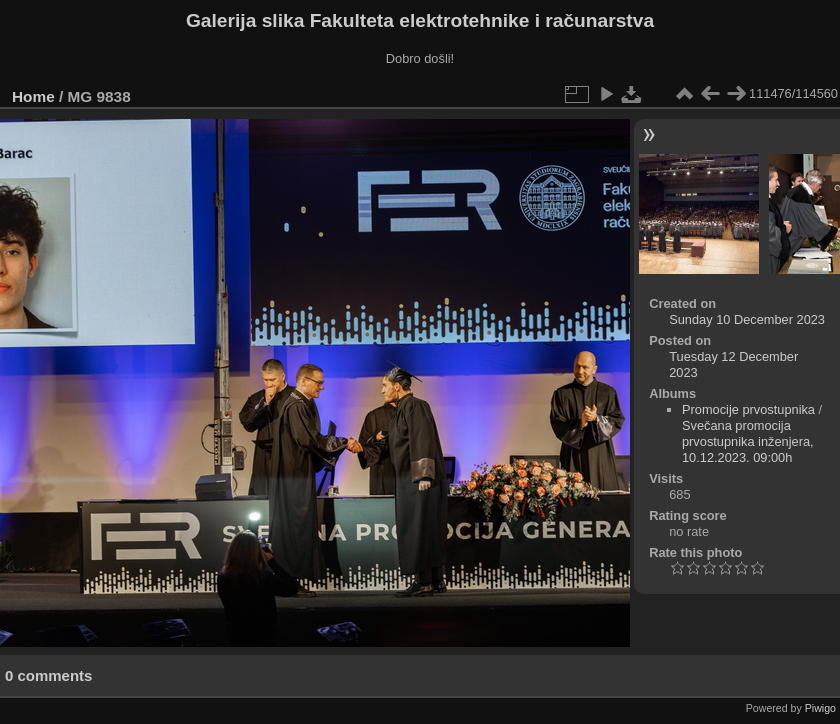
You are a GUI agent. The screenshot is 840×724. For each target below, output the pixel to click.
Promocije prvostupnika (748, 409)
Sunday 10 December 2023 (747, 319)
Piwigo (820, 708)
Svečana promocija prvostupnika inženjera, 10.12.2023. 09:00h (748, 441)
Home (33, 96)
